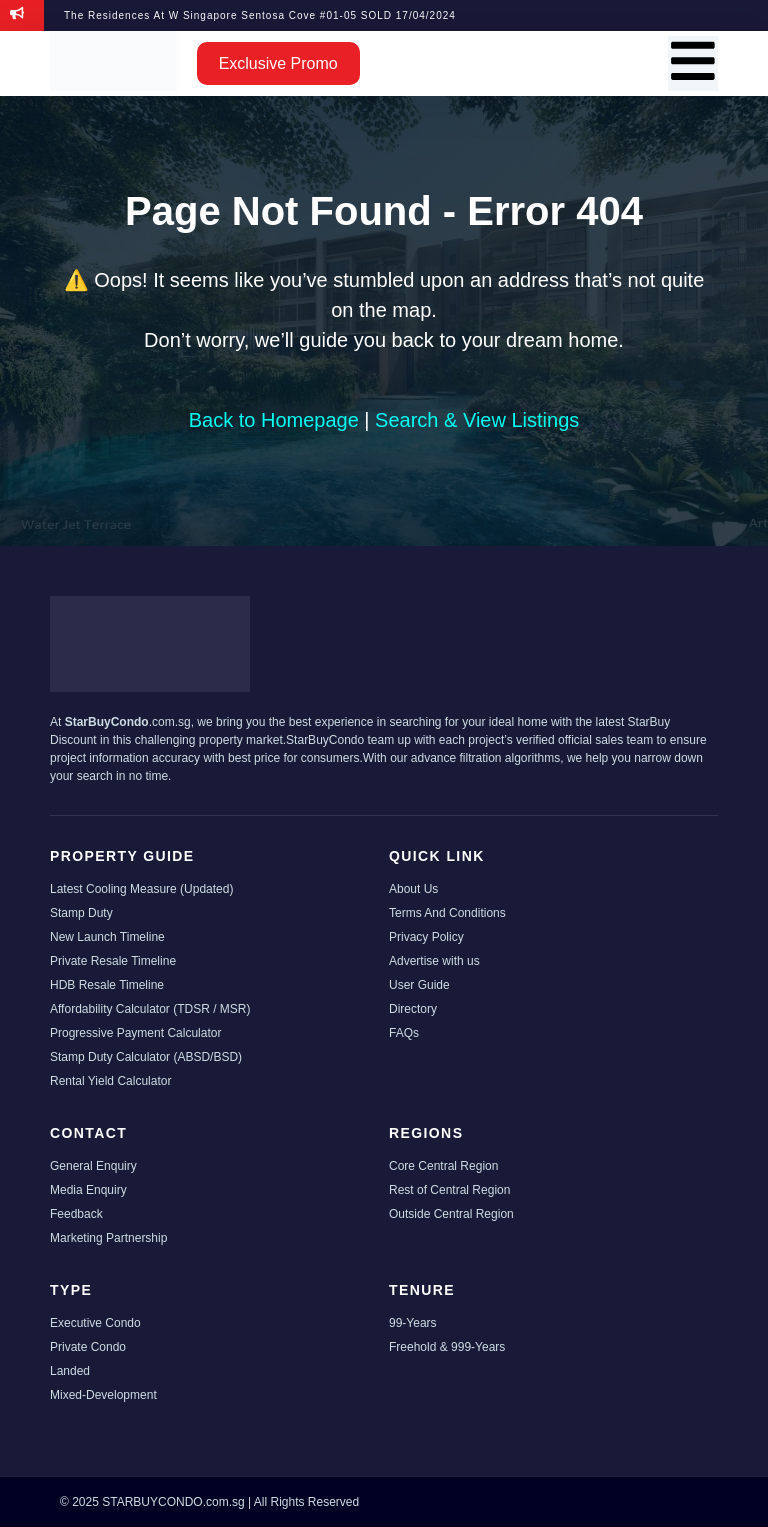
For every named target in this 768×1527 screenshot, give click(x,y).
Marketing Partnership (108, 1238)
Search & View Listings (477, 420)
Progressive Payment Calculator (135, 1033)
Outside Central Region (451, 1214)
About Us (413, 889)
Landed (70, 1371)
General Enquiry (93, 1166)
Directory (413, 1009)
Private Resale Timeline (113, 961)
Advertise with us (434, 961)
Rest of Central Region (449, 1190)
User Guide (419, 985)
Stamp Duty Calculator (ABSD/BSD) (146, 1057)
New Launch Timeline (107, 937)
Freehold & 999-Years (447, 1347)
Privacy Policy (426, 937)
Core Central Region (443, 1166)
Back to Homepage (274, 420)
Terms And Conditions (447, 913)
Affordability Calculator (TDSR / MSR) (150, 1009)
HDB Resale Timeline (107, 985)
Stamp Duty (81, 913)
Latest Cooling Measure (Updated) (141, 889)
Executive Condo (95, 1323)
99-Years (413, 1323)
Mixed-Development (103, 1395)
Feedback (76, 1214)
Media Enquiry (88, 1190)
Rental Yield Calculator (110, 1081)
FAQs (404, 1033)
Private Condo (88, 1347)
